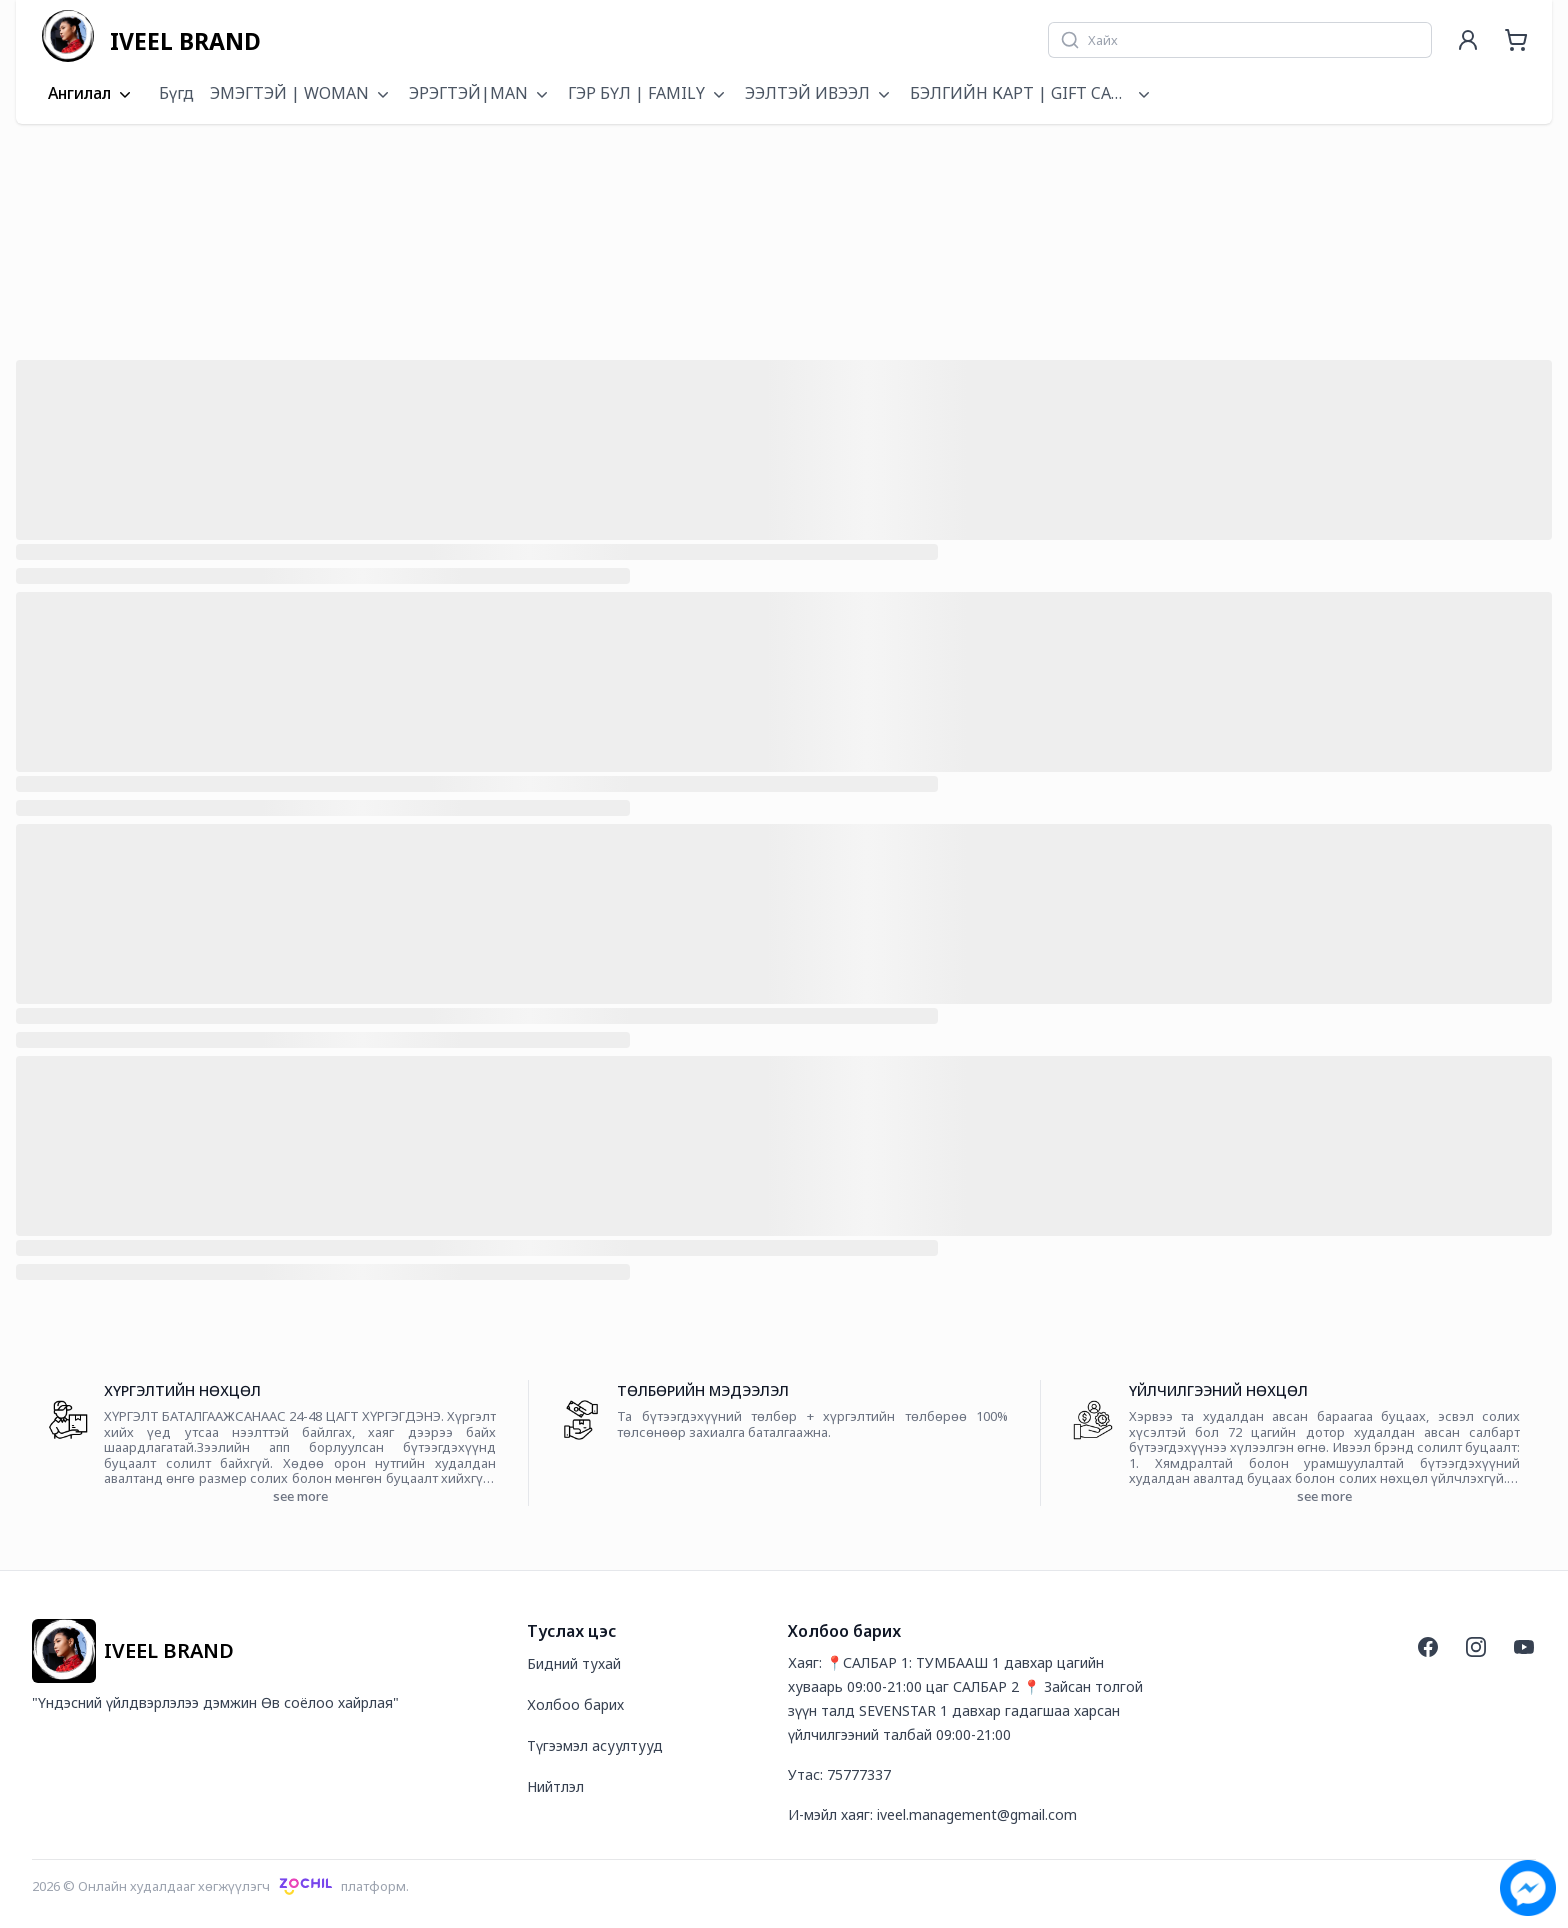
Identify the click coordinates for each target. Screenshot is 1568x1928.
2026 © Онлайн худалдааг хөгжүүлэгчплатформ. (220, 1886)
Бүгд (176, 93)
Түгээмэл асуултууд (595, 1745)
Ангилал (91, 94)
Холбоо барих (575, 1704)
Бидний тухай (574, 1663)
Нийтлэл (555, 1786)
